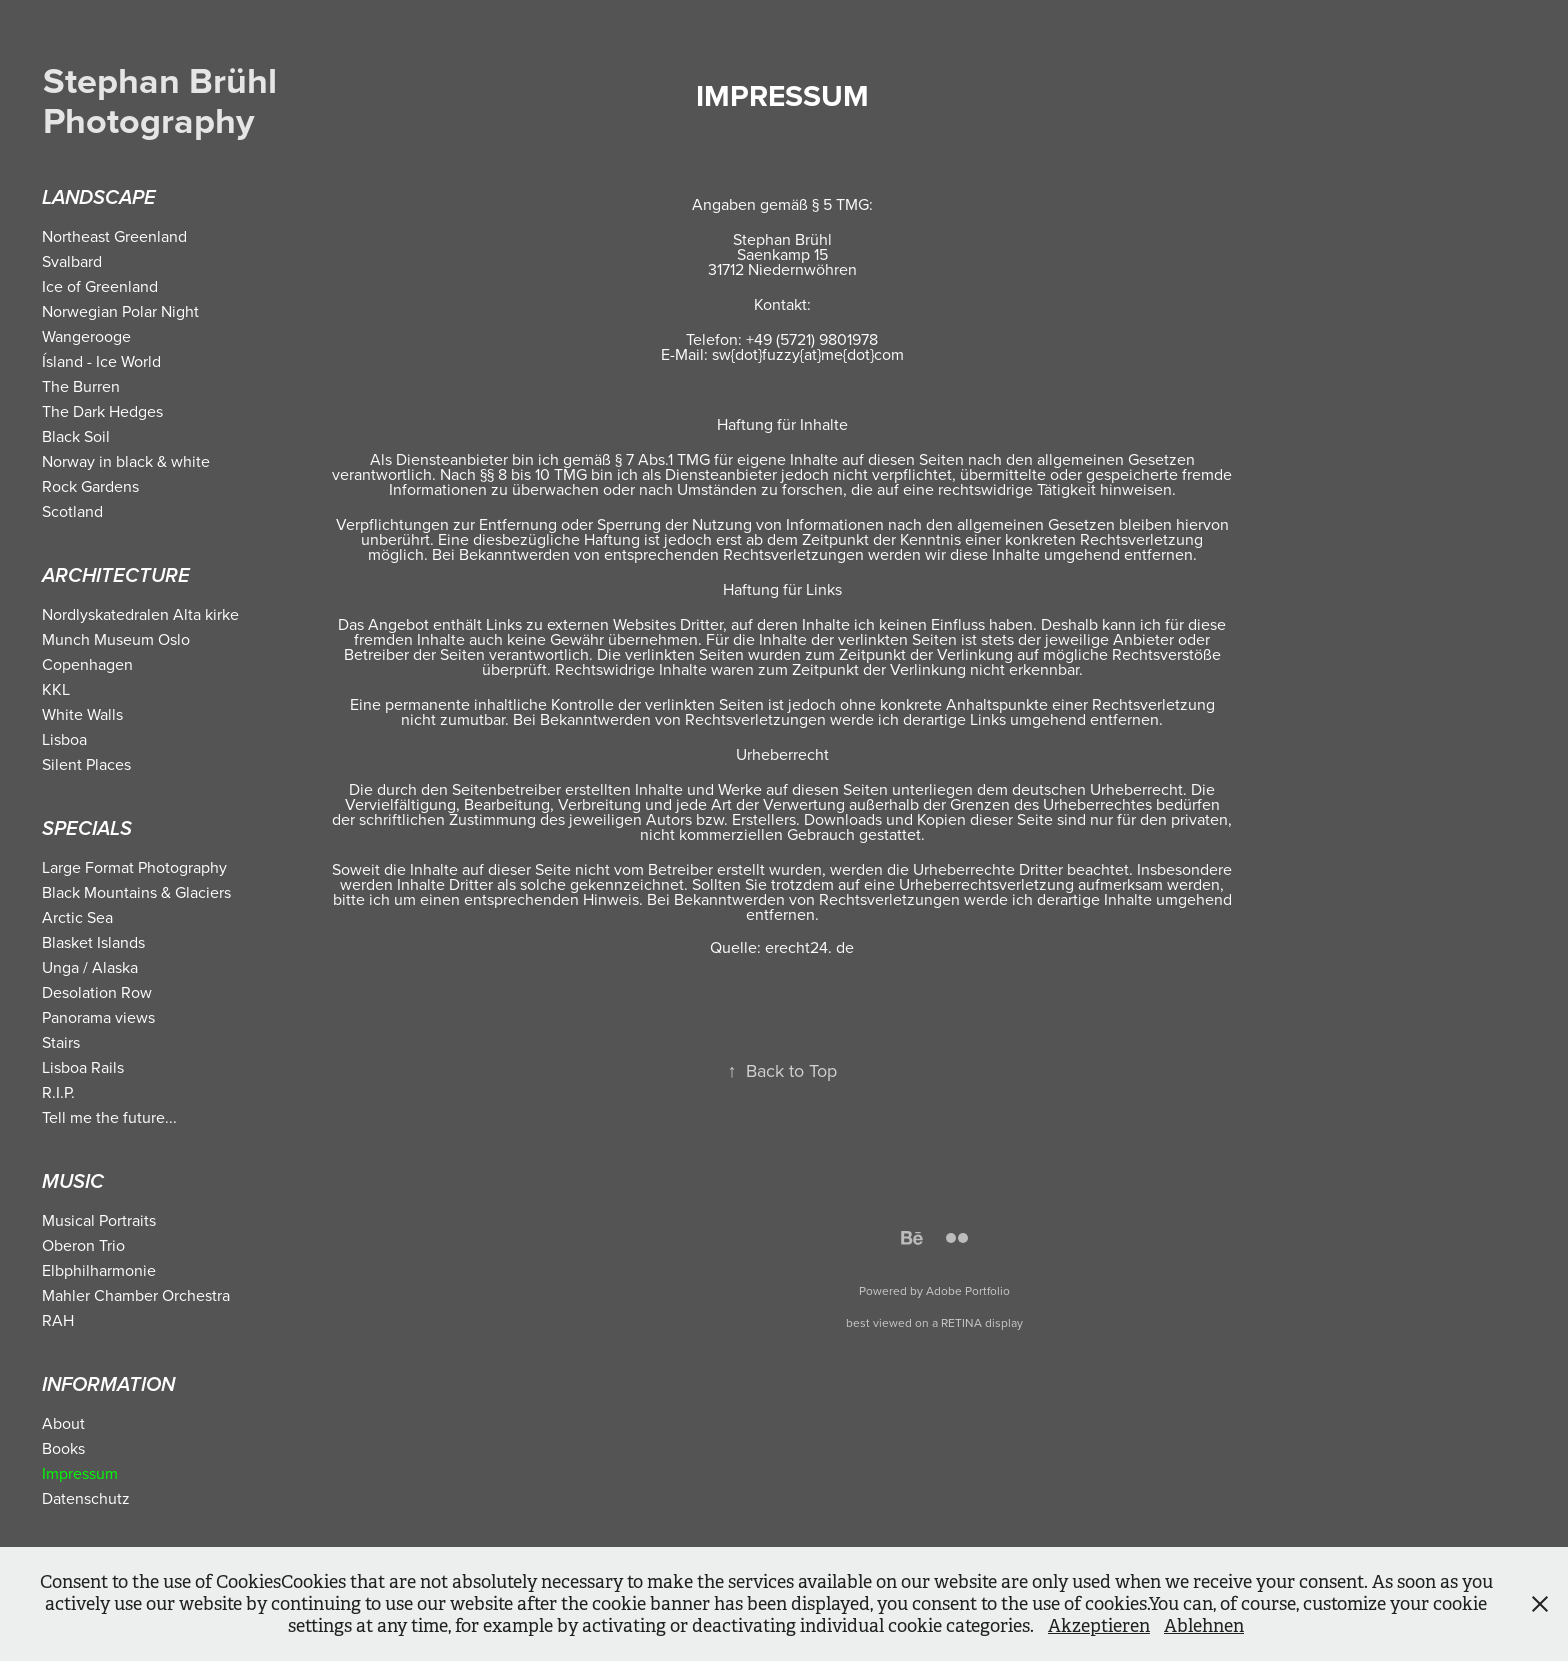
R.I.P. (58, 1092)
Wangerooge (86, 336)
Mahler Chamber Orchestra (136, 1295)
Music (73, 1182)
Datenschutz (86, 1498)
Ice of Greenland (100, 286)
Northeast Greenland (114, 236)
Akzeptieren (1099, 1626)
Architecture (116, 576)
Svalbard (72, 261)
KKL (56, 689)
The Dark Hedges (102, 411)
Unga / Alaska (90, 967)
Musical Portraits (99, 1220)
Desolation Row (97, 992)
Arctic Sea (77, 917)
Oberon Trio (83, 1245)
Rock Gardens (90, 486)
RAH (58, 1320)
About (63, 1423)
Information (108, 1385)
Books (63, 1448)
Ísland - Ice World (101, 361)
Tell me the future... (109, 1117)
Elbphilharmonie (99, 1270)
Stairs (61, 1042)
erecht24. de (809, 947)
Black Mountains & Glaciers (136, 892)
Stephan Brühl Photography (169, 100)
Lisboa (64, 739)
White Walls (82, 714)
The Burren (81, 386)
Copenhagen (87, 664)
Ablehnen (1204, 1626)
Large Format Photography (134, 867)
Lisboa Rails (83, 1067)
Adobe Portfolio (968, 1290)
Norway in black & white (126, 461)
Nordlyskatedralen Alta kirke (140, 614)
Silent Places (86, 764)
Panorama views (98, 1017)
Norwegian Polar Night (120, 311)
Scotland (72, 511)
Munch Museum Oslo (116, 639)
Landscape (99, 198)
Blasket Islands (93, 942)
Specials (87, 829)
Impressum (80, 1473)
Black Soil (76, 436)
